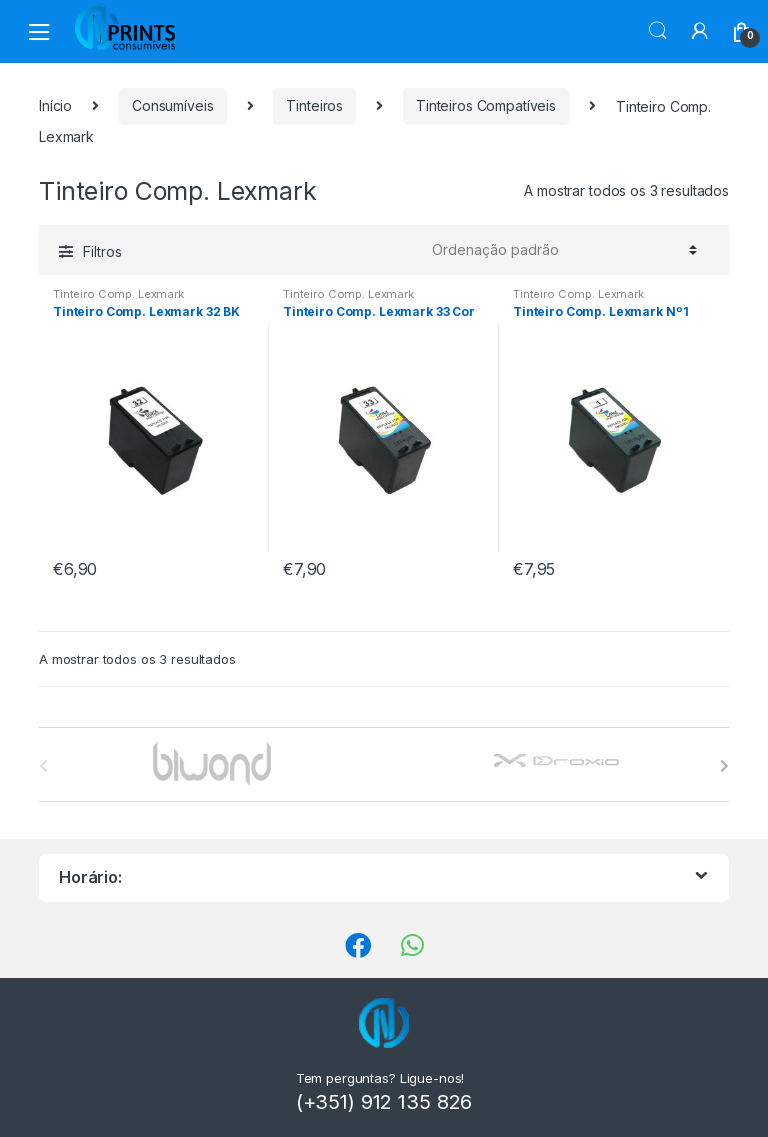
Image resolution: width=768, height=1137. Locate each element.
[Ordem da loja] (561, 250)
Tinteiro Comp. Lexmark (118, 294)
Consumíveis (172, 105)
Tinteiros (314, 105)
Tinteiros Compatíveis (486, 105)
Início (55, 105)
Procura (658, 31)
